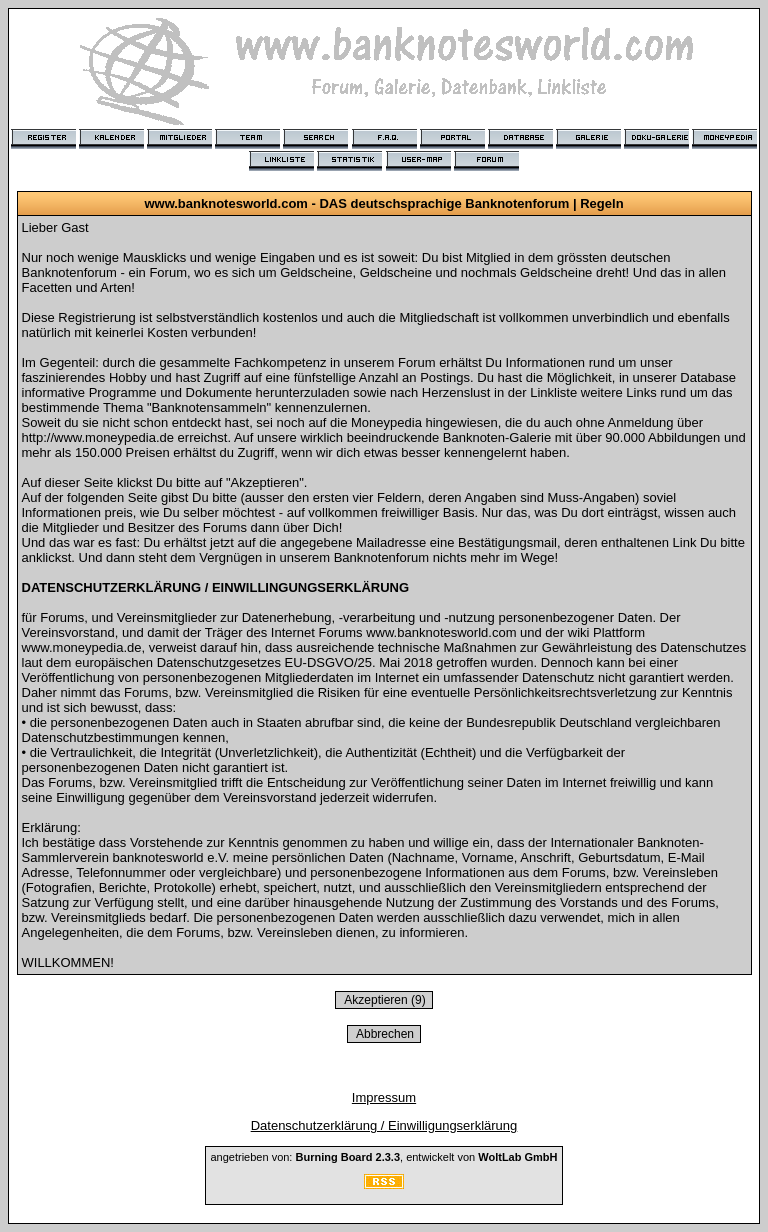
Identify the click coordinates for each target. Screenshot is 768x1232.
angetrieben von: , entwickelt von (383, 1157)
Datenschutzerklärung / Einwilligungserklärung (384, 1125)
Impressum (384, 1097)
